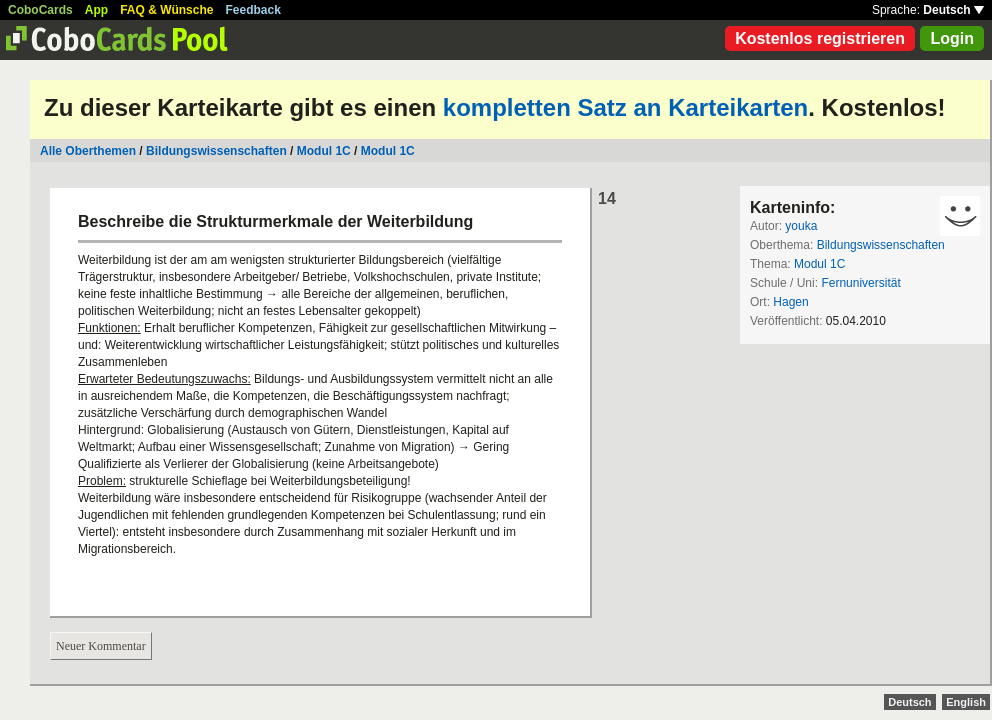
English (966, 702)
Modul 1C (324, 151)
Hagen (790, 302)
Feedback (253, 10)
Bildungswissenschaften (216, 151)
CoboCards (40, 10)
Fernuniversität (860, 283)
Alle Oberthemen (88, 151)
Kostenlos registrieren (820, 38)
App (96, 10)
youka (801, 226)
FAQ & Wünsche (166, 10)
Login (952, 38)
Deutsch (953, 10)
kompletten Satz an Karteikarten (625, 107)
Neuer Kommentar (101, 646)
